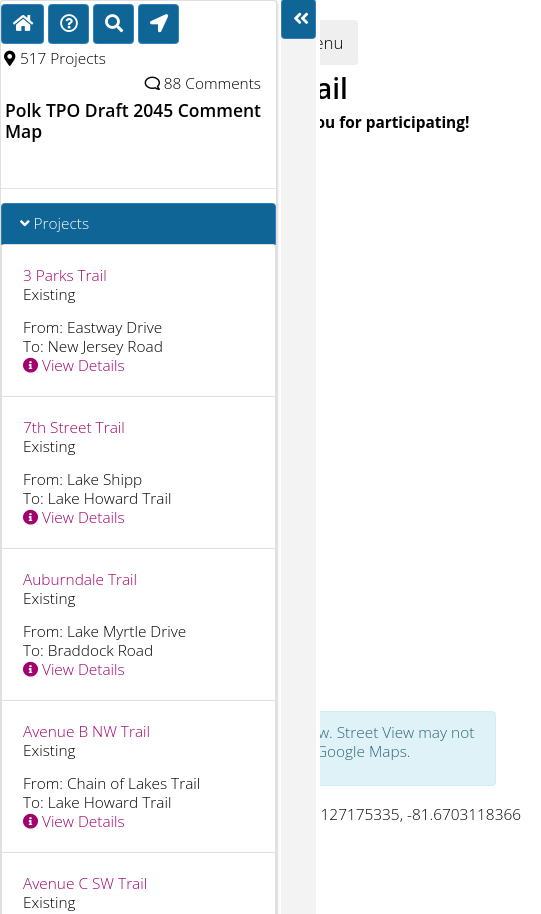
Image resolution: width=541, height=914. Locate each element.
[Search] (113, 24)
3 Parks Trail (65, 275)
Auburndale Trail (80, 579)
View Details (74, 365)
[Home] (22, 24)
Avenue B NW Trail (86, 731)
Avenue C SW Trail (85, 883)
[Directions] (68, 24)
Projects (55, 223)
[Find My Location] (158, 24)
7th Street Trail (74, 427)
